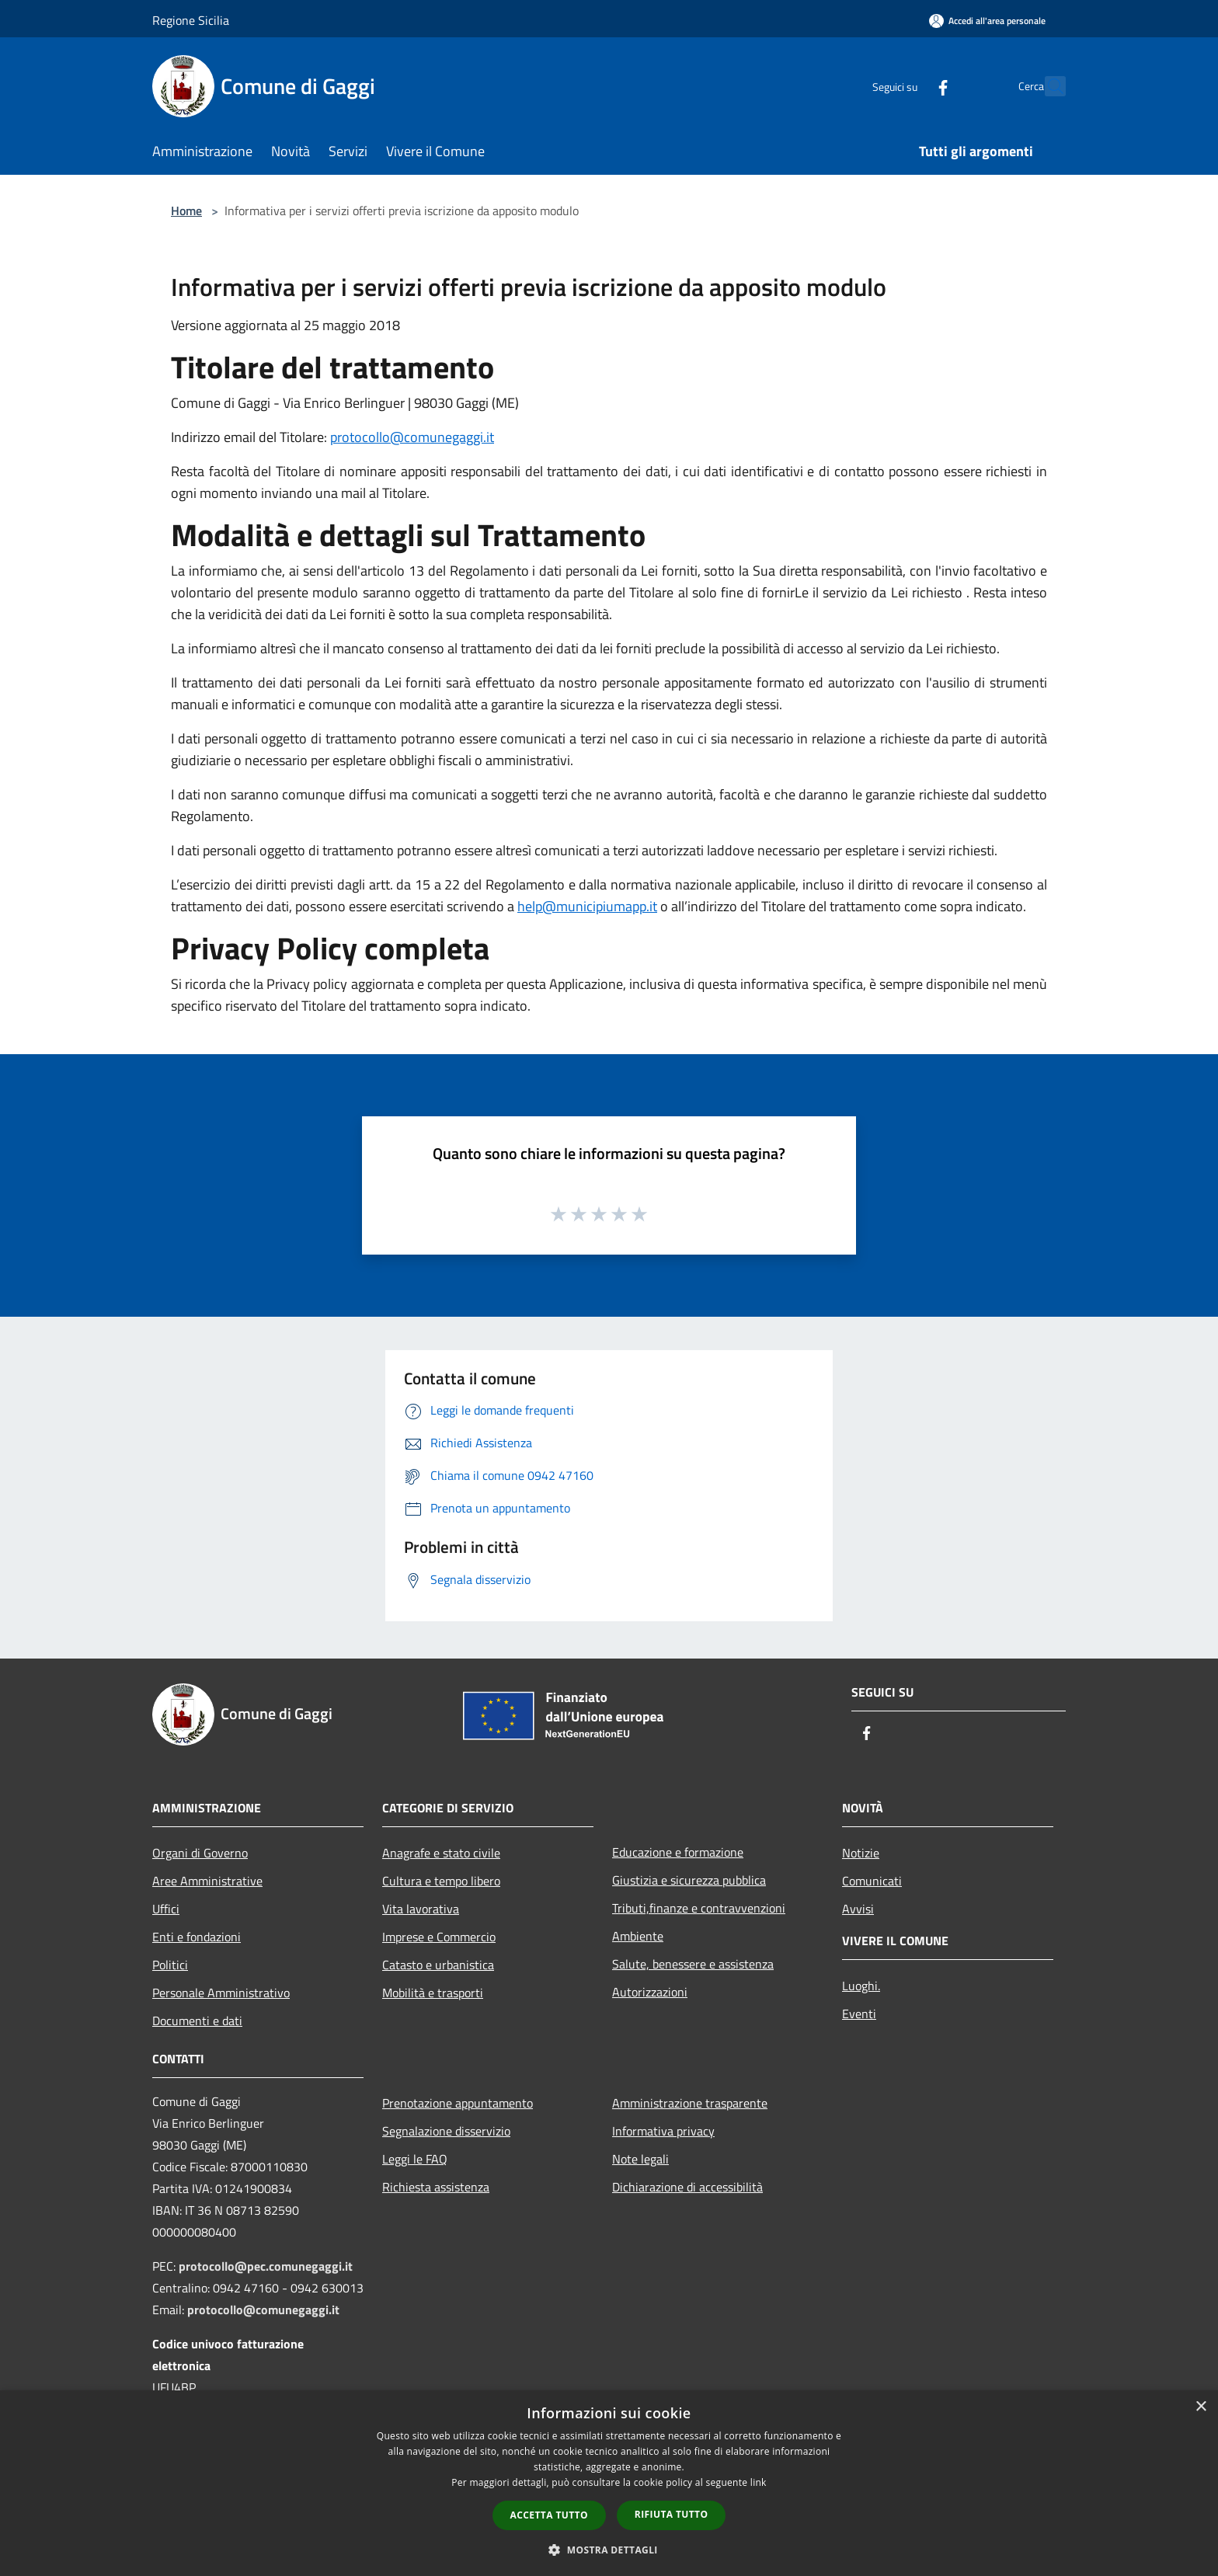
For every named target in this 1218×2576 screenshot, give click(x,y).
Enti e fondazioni (196, 1936)
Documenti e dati (197, 2020)
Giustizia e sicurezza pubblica (689, 1880)
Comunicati (872, 1880)
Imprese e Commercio (439, 1936)
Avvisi (858, 1908)
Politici (170, 1964)
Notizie (860, 1852)
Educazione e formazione (677, 1852)
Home (186, 210)
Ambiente (637, 1936)
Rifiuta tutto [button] (671, 2514)
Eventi (859, 2013)
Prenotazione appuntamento (457, 2103)
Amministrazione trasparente (689, 2103)
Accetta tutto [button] (549, 2515)
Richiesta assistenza (435, 2186)
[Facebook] (908, 85)
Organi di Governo (200, 1852)
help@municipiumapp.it (587, 906)
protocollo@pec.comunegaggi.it (266, 2266)
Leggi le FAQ (414, 2159)
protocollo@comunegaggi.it (412, 436)
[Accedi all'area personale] (987, 20)
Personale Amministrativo (221, 1992)
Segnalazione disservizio (446, 2131)
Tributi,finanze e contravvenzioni (698, 1908)
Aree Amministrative (207, 1880)
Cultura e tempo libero (441, 1880)
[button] (609, 2549)
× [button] (1200, 2407)
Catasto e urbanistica (438, 1964)
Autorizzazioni (649, 1991)
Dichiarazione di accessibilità (687, 2186)
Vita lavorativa (420, 1908)
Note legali (640, 2159)
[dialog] (609, 2483)
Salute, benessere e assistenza (693, 1964)
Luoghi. (861, 1985)
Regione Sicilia (190, 20)
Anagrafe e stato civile (441, 1852)
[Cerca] (1047, 86)
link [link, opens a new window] (758, 2482)
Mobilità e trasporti (432, 1992)
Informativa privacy (663, 2131)
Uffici (165, 1908)
